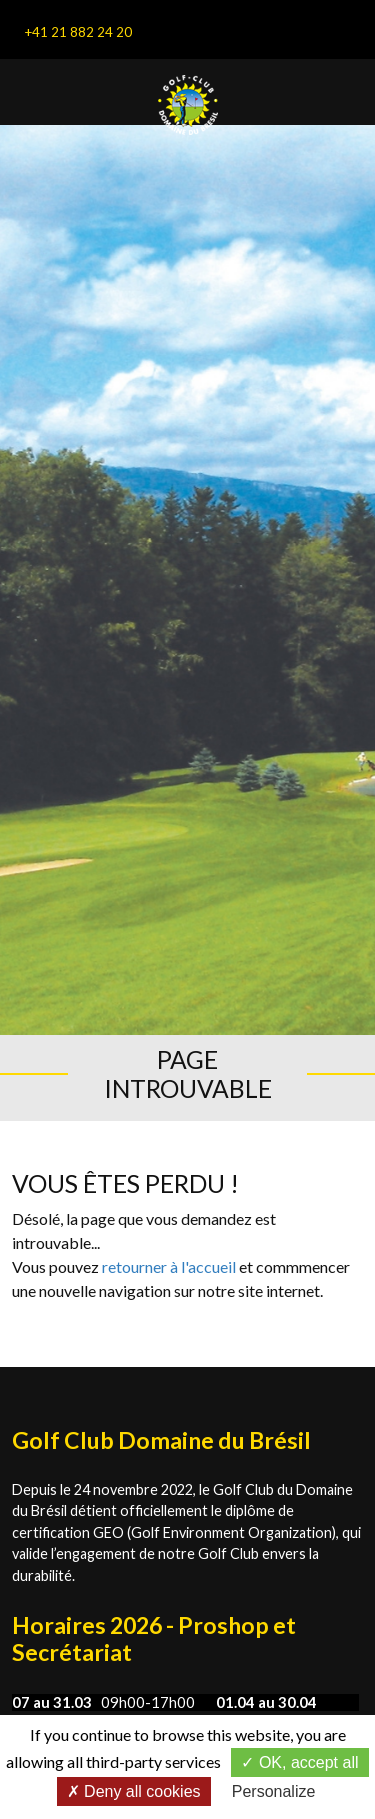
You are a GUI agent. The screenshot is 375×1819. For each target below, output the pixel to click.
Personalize (274, 1791)
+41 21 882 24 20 (78, 32)
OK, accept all (299, 1762)
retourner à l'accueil (169, 1266)
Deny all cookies (134, 1791)
